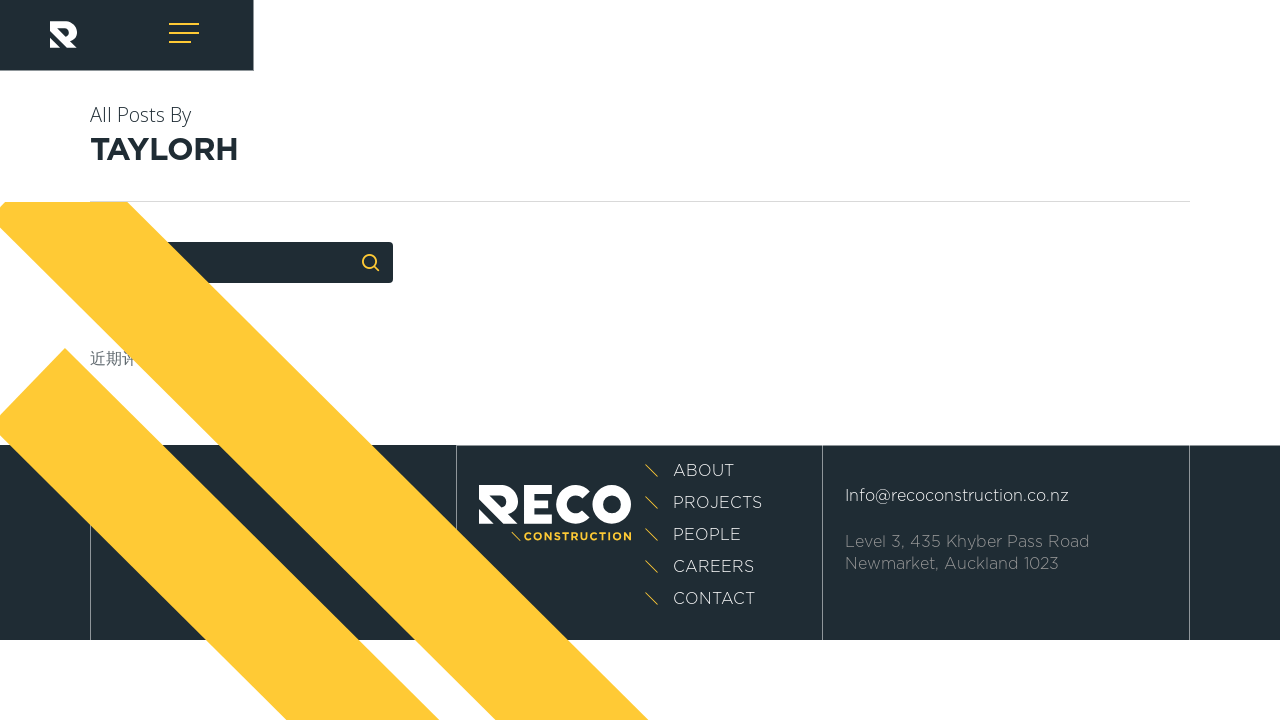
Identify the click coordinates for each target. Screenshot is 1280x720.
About (703, 471)
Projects (717, 503)
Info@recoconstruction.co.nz (957, 496)
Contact (714, 599)
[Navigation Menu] (186, 33)
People (707, 535)
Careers (713, 567)
